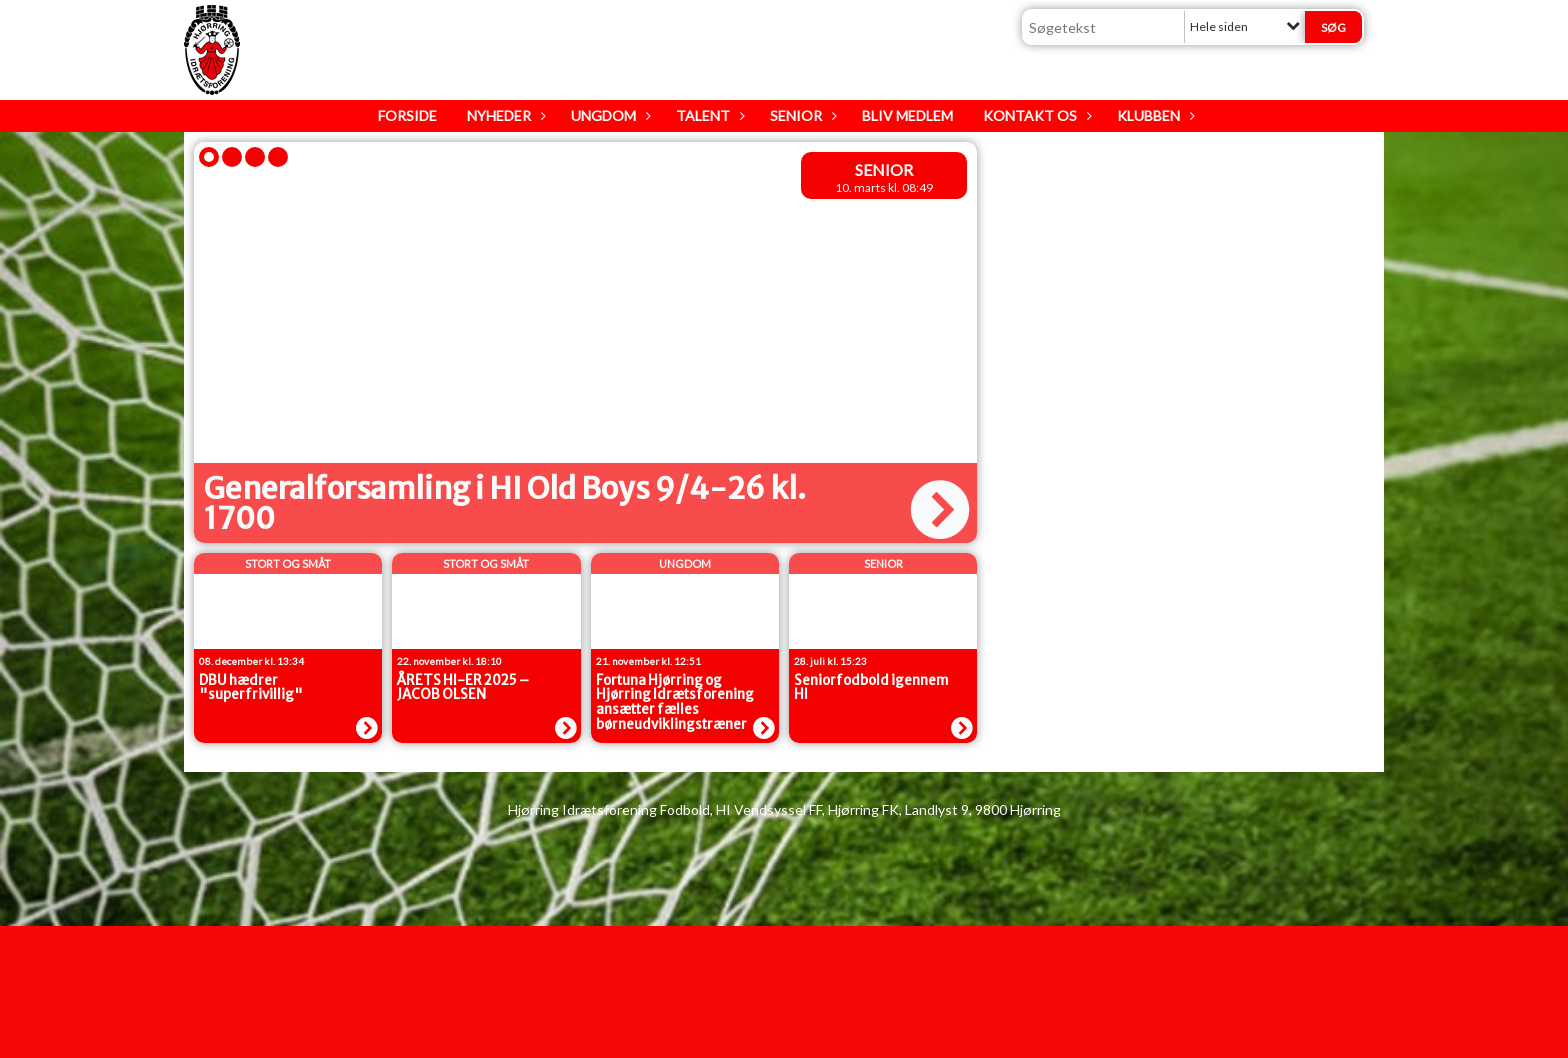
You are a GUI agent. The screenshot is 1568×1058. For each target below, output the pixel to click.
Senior (801, 115)
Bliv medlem (907, 115)
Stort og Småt (288, 563)
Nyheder (504, 115)
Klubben (1153, 115)
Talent (708, 115)
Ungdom (608, 115)
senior (884, 169)
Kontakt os (1035, 115)
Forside (407, 115)
